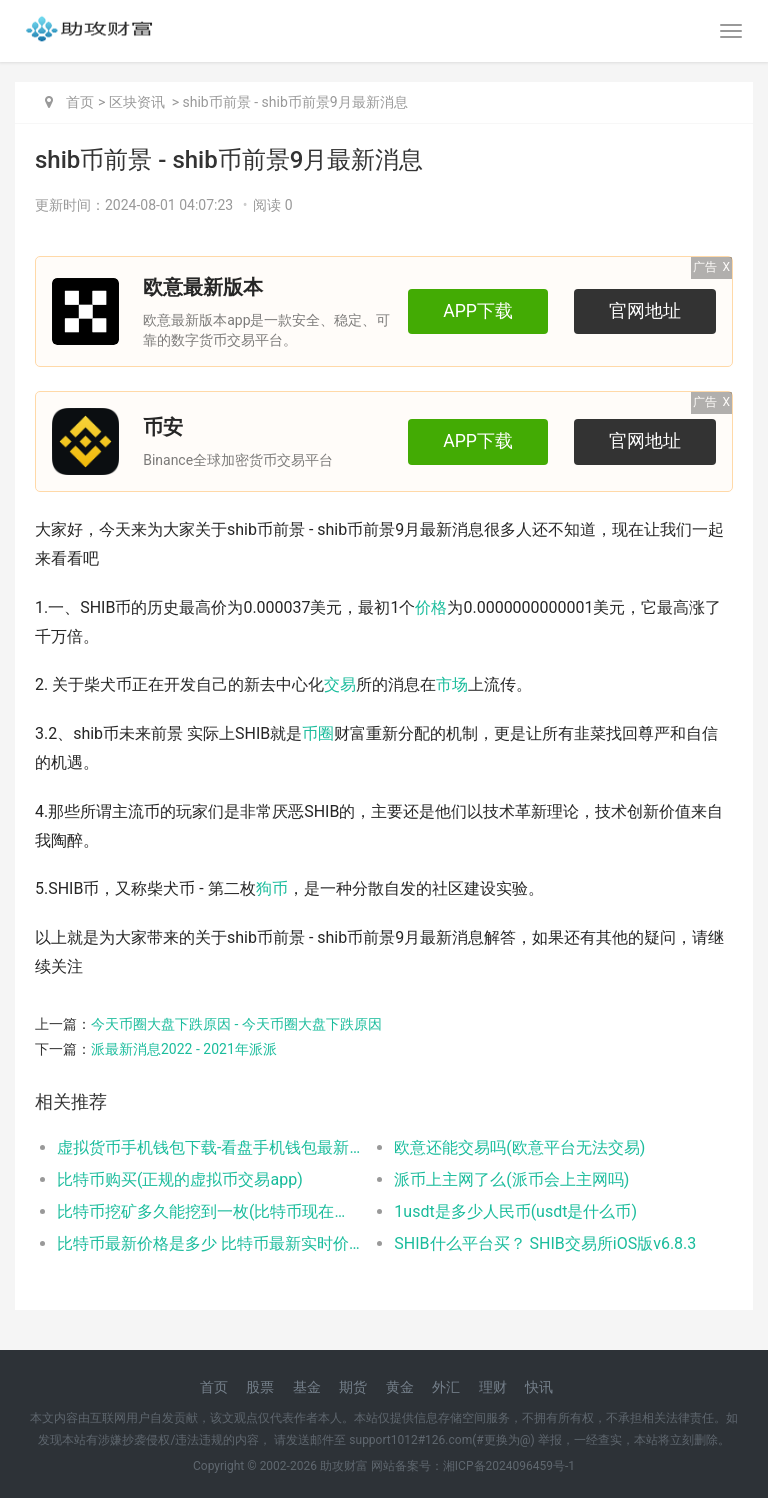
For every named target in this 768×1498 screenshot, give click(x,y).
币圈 (318, 733)
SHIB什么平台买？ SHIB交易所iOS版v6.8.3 (545, 1243)
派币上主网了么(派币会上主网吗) (511, 1179)
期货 (353, 1387)
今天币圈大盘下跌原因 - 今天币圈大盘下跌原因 (236, 1024)
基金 (307, 1387)
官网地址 (645, 311)
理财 (493, 1387)
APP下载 (478, 311)
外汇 (446, 1387)
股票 (260, 1387)
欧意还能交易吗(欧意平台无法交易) (519, 1147)
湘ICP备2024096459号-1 (509, 1466)
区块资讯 (137, 102)
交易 (340, 684)
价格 (431, 607)
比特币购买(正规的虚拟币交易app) (180, 1179)
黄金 (400, 1387)
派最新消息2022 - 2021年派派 (184, 1049)
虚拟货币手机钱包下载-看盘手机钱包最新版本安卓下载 (209, 1147)
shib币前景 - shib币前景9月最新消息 (295, 102)
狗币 (272, 888)
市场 (452, 684)
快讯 (539, 1387)
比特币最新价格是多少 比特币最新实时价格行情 (209, 1243)
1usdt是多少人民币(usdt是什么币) (515, 1211)
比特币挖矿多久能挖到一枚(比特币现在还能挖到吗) (209, 1211)
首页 (80, 102)
